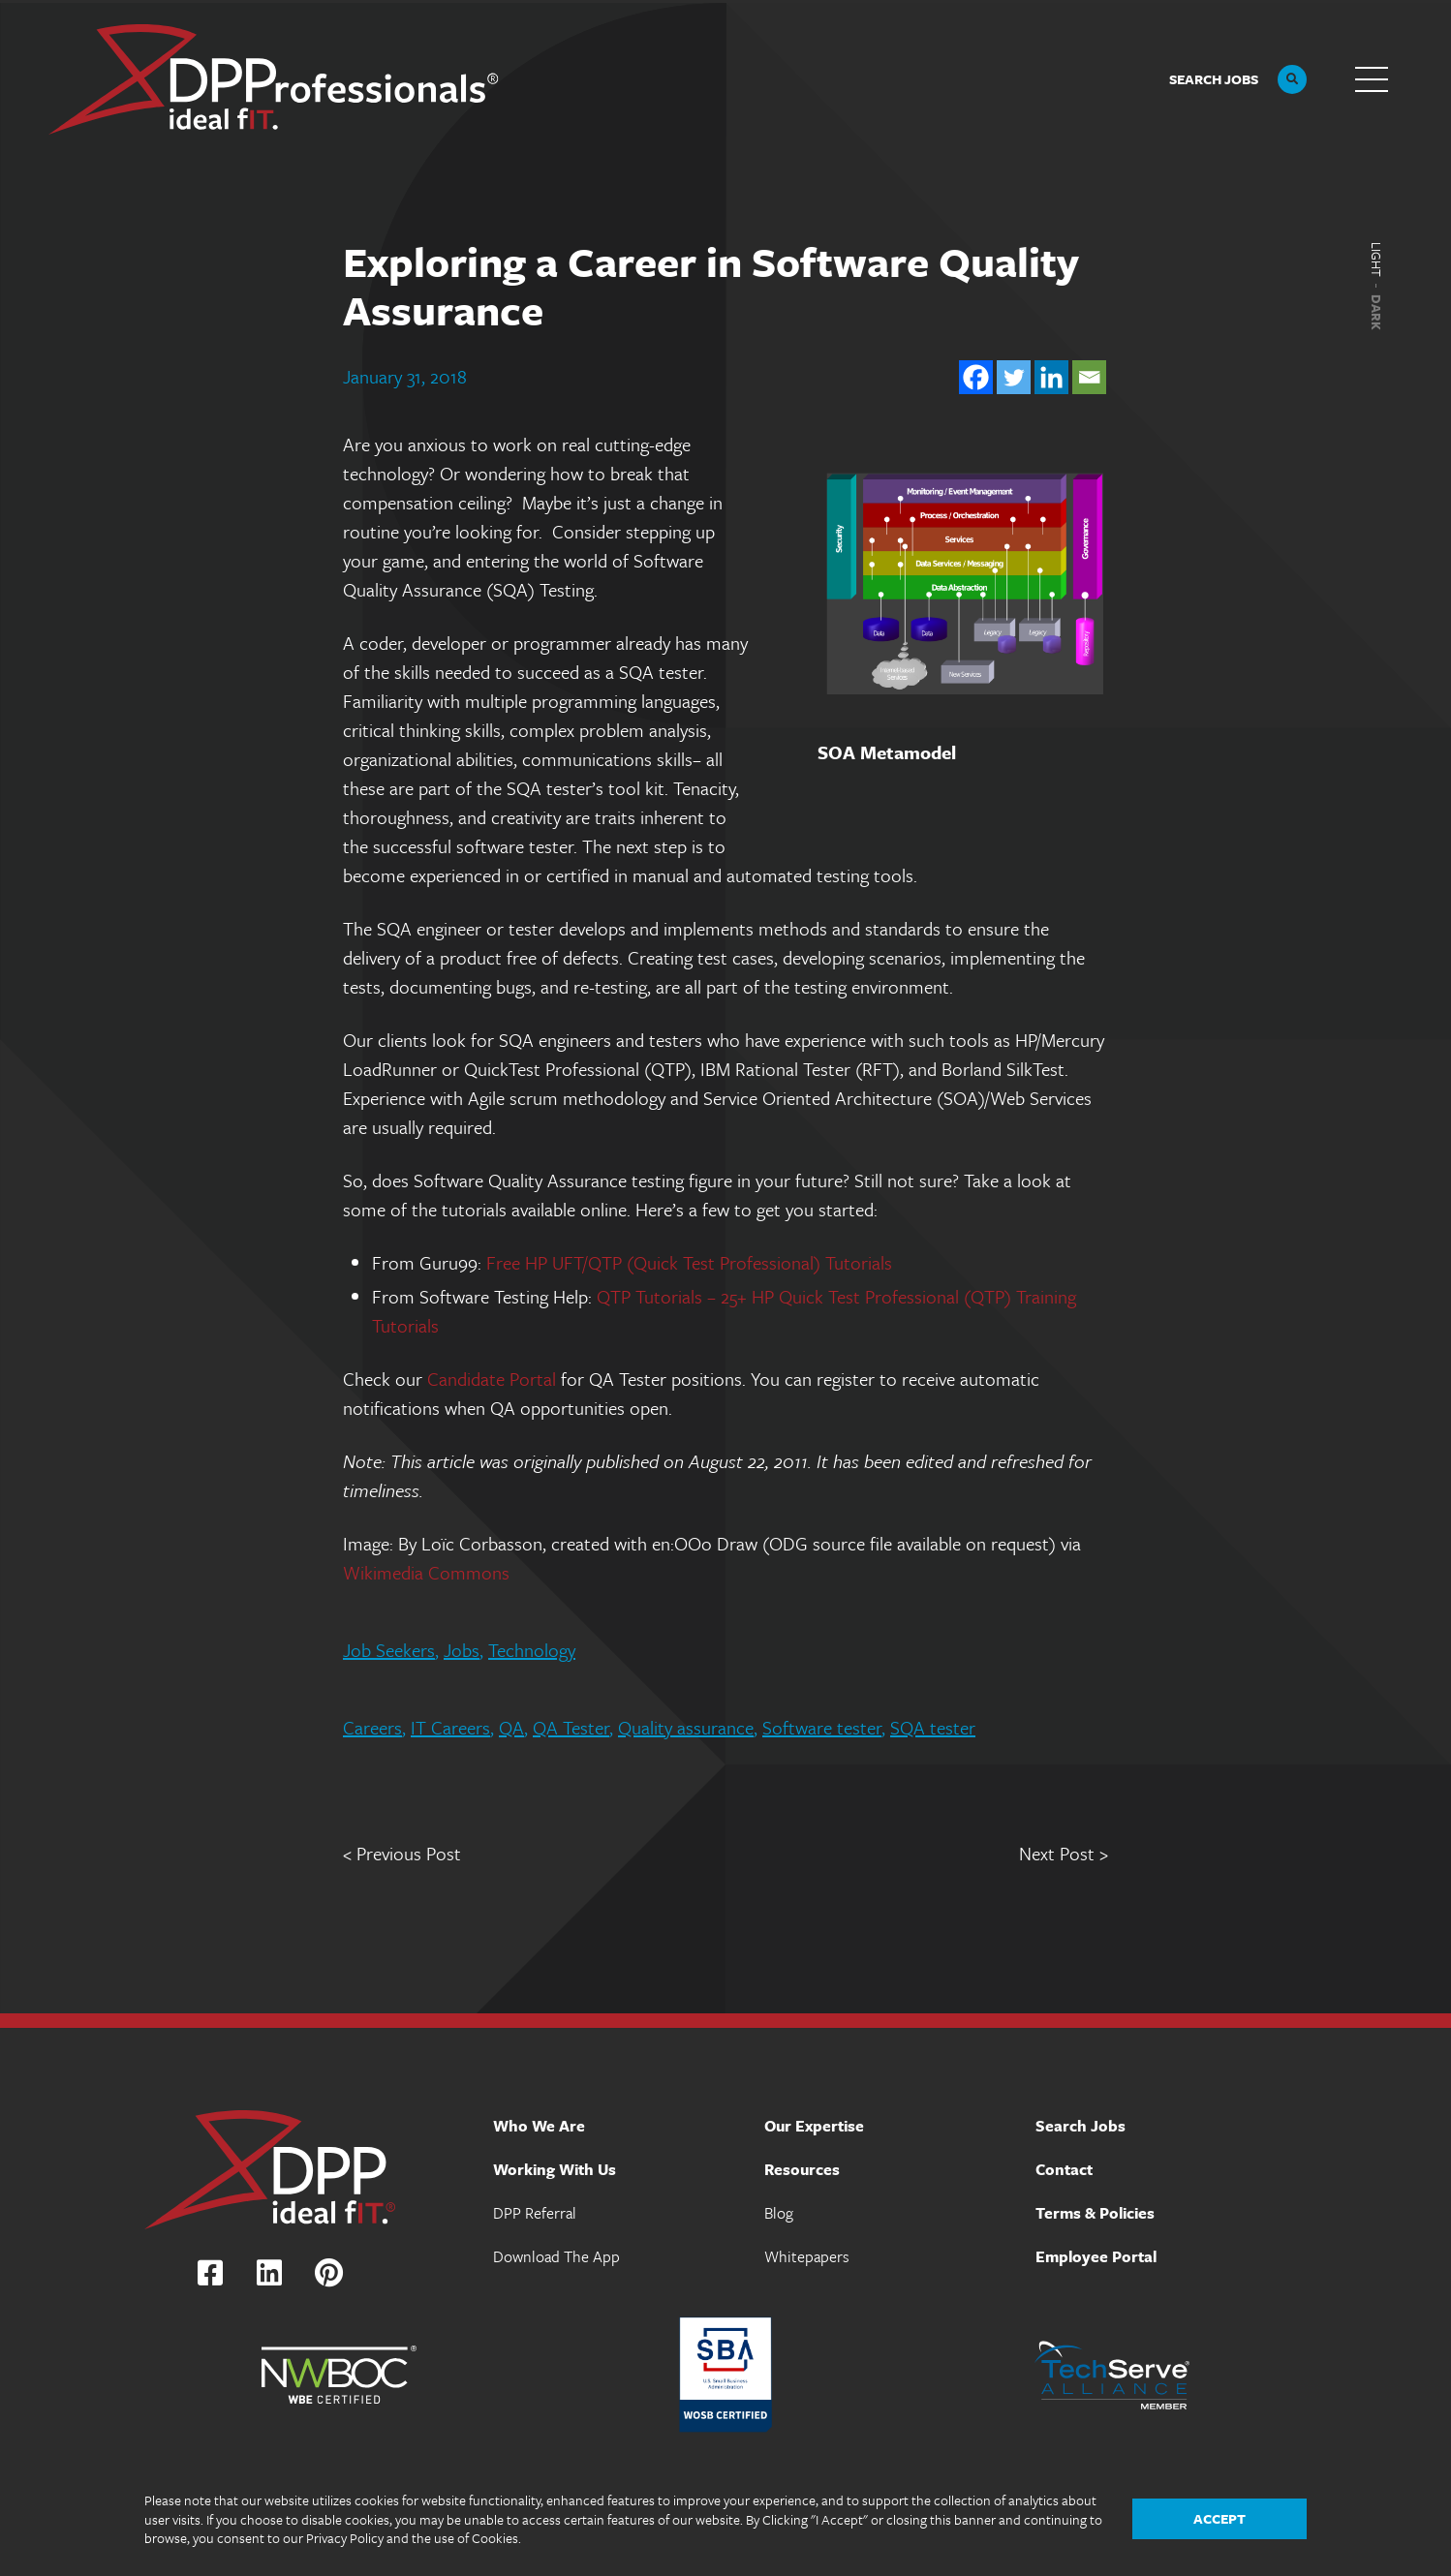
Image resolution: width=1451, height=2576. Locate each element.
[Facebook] (976, 377)
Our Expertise (814, 2125)
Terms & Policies (1095, 2212)
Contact (1064, 2169)
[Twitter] (1014, 377)
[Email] (1089, 377)
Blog (778, 2212)
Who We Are (539, 2125)
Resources (802, 2169)
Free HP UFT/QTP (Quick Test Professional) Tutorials (689, 1262)
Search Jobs (1080, 2125)
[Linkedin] (1051, 377)
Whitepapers (806, 2256)
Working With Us (554, 2169)
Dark (1376, 312)
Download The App (556, 2256)
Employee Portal (1096, 2256)
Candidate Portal (491, 1378)
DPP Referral (534, 2212)
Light (1376, 259)
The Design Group (1381, 2555)
